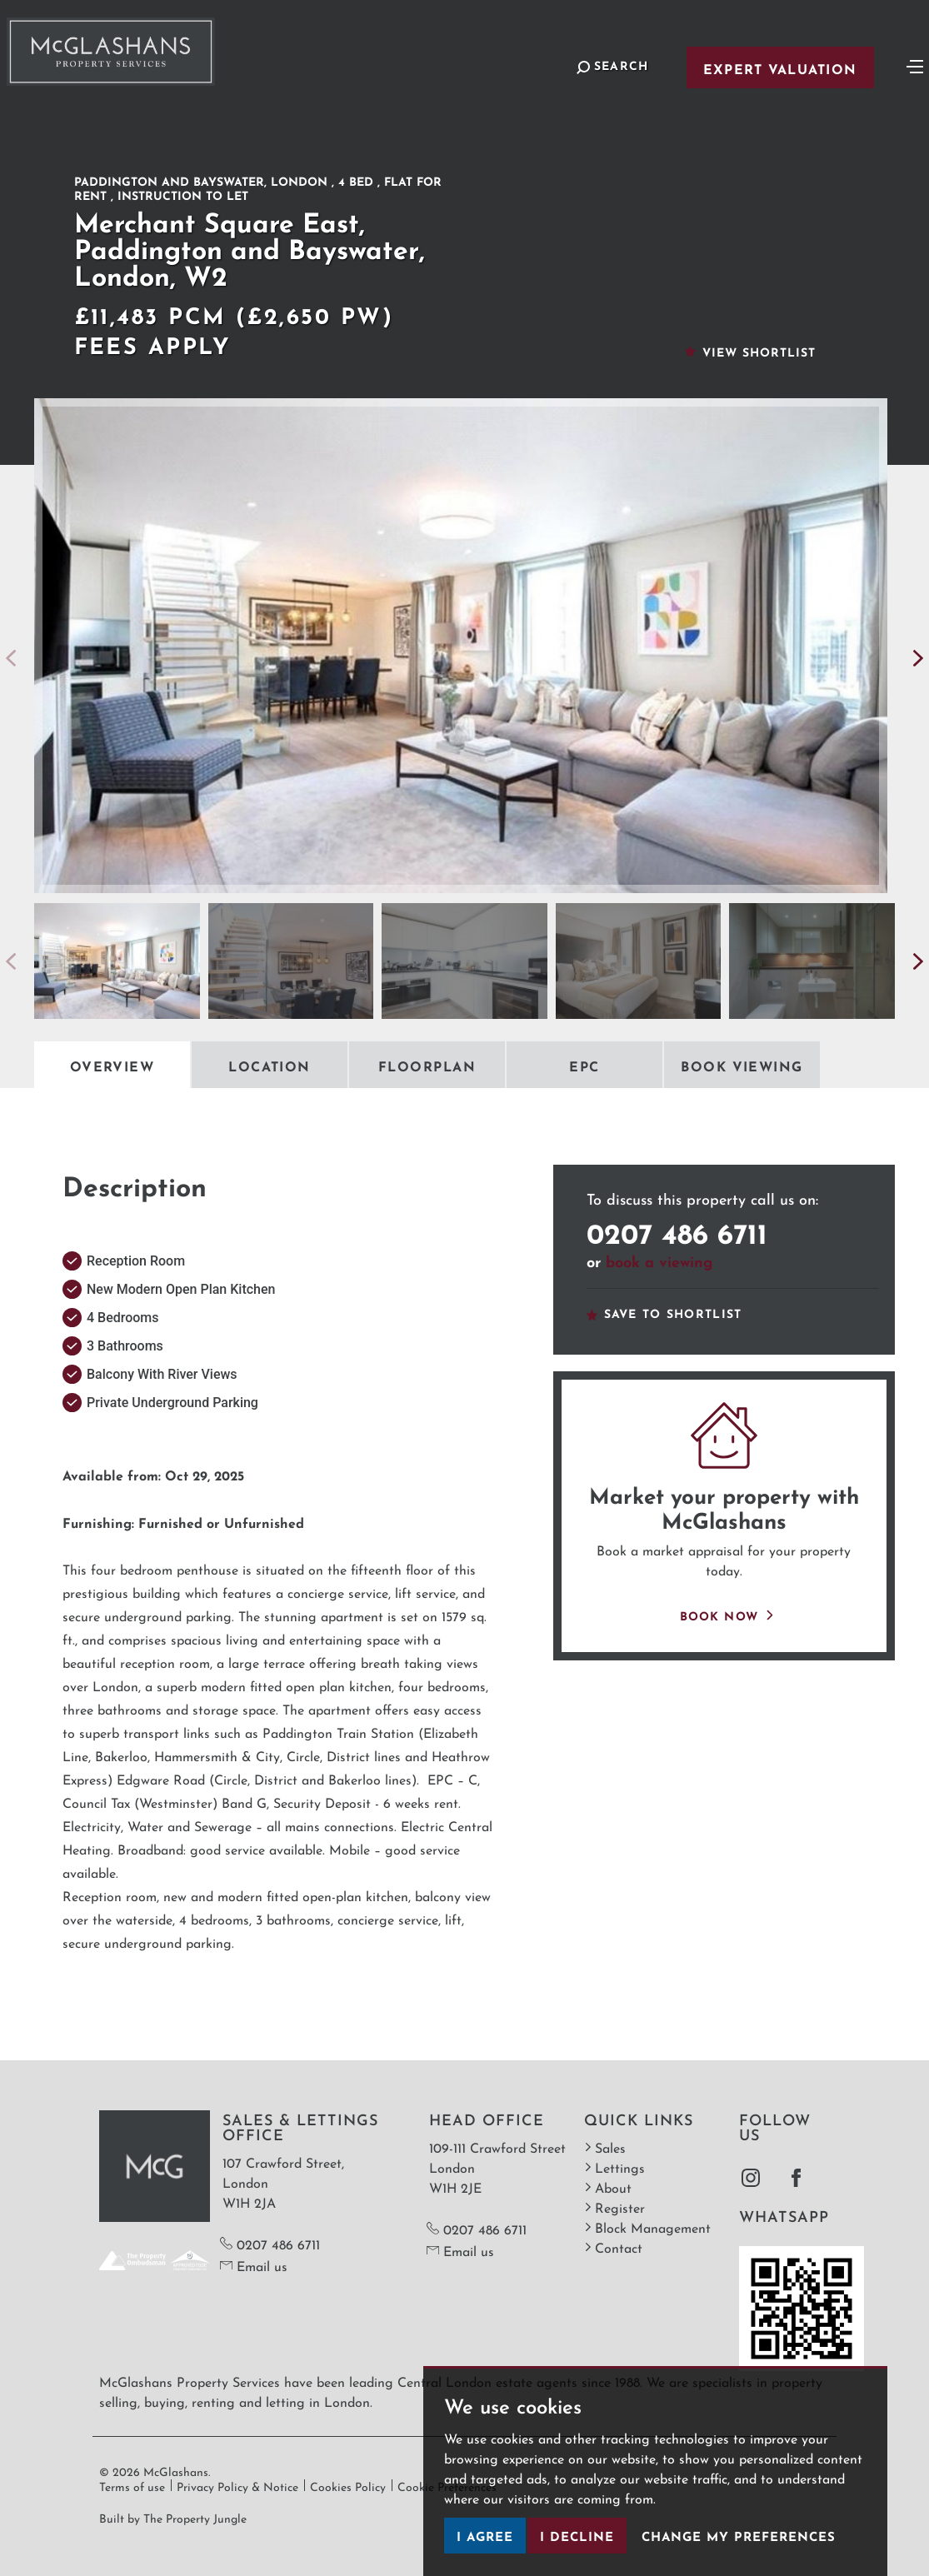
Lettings (614, 2166)
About (608, 2186)
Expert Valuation (780, 67)
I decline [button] (577, 2534)
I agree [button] (485, 2534)
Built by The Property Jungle (173, 2517)
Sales (605, 2146)
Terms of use (132, 2485)
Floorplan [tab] (427, 1065)
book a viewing (659, 1260)
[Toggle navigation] (915, 65)
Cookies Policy (348, 2485)
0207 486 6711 (677, 1230)
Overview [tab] (112, 1065)
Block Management (647, 2226)
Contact (613, 2246)
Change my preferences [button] (739, 2534)
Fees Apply (153, 343)
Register (614, 2206)
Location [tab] (269, 1065)
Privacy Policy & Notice (237, 2485)
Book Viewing (741, 1065)
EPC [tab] (584, 1065)
